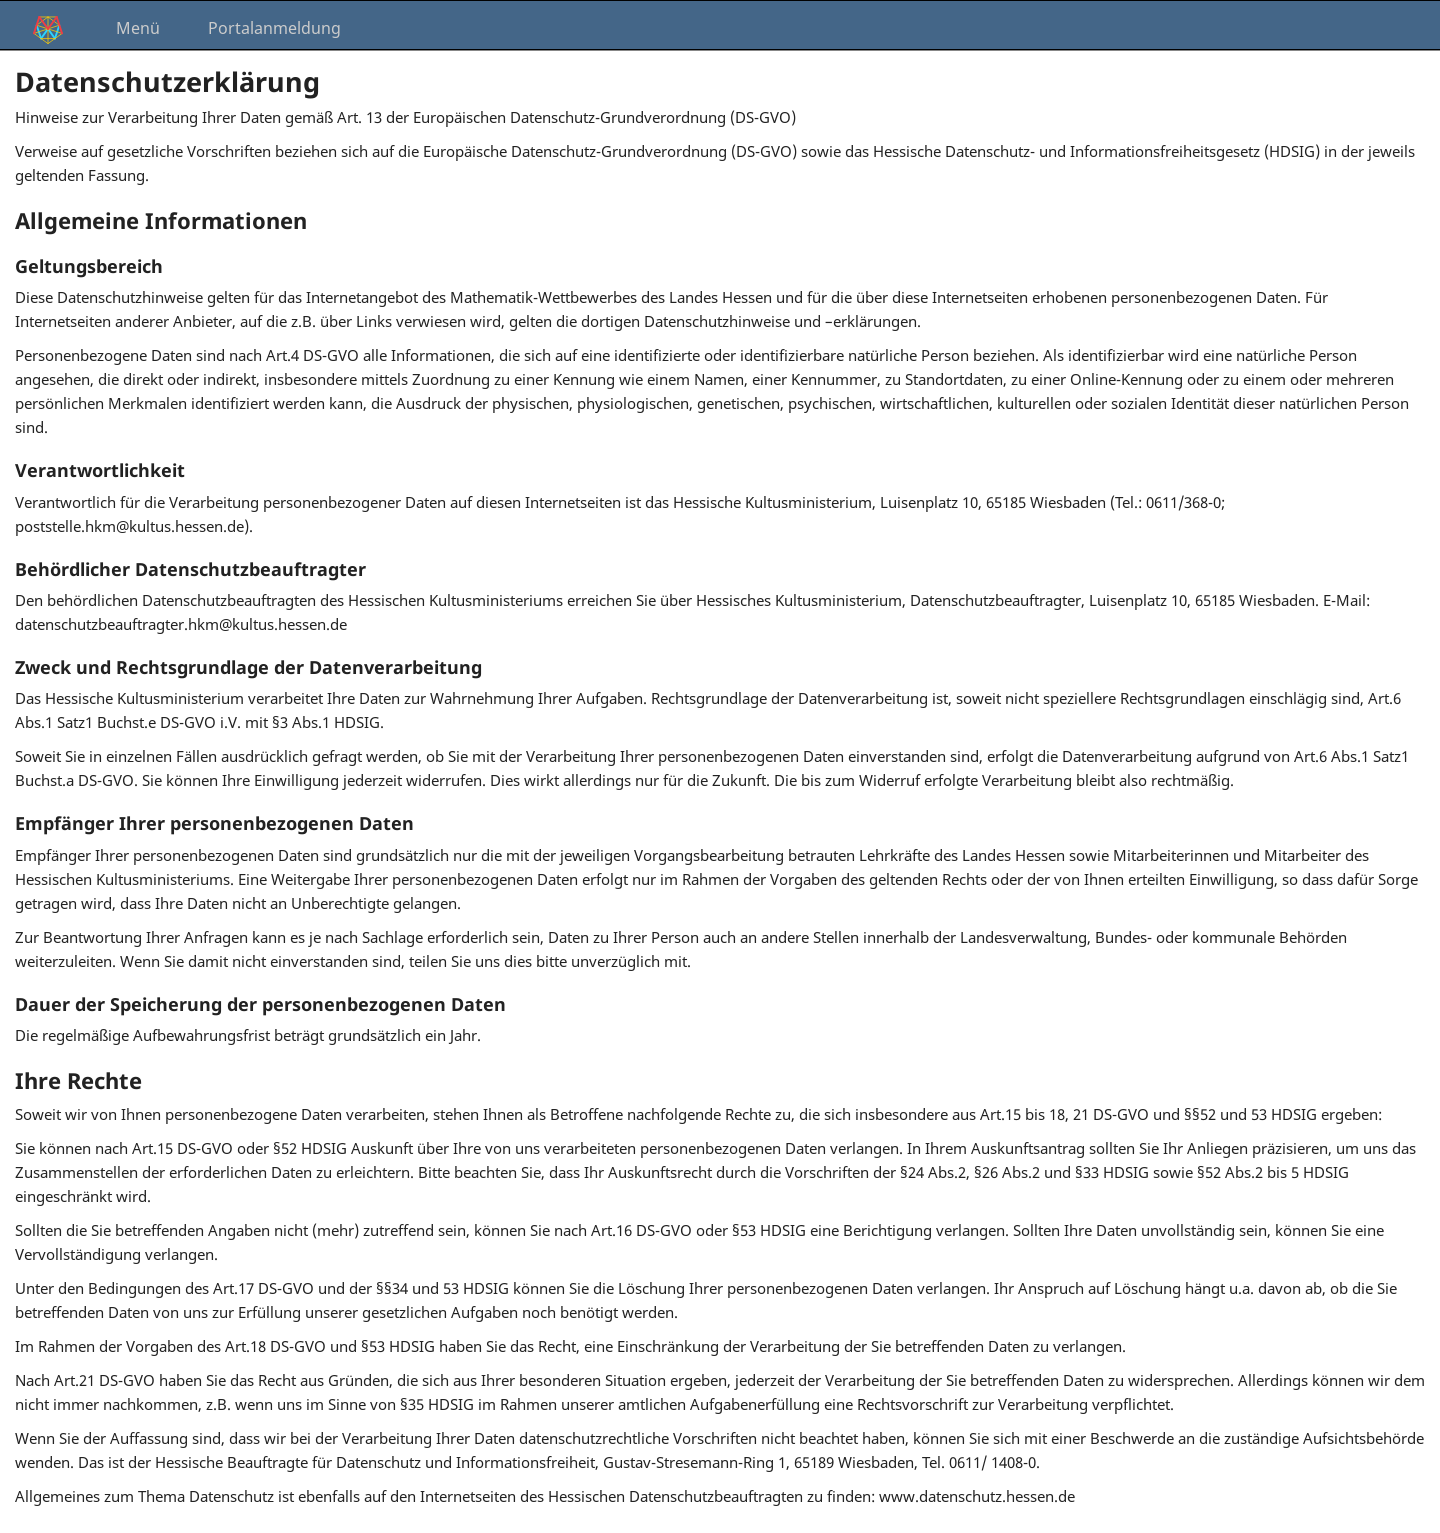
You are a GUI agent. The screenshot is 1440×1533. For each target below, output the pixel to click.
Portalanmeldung (274, 28)
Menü (138, 28)
